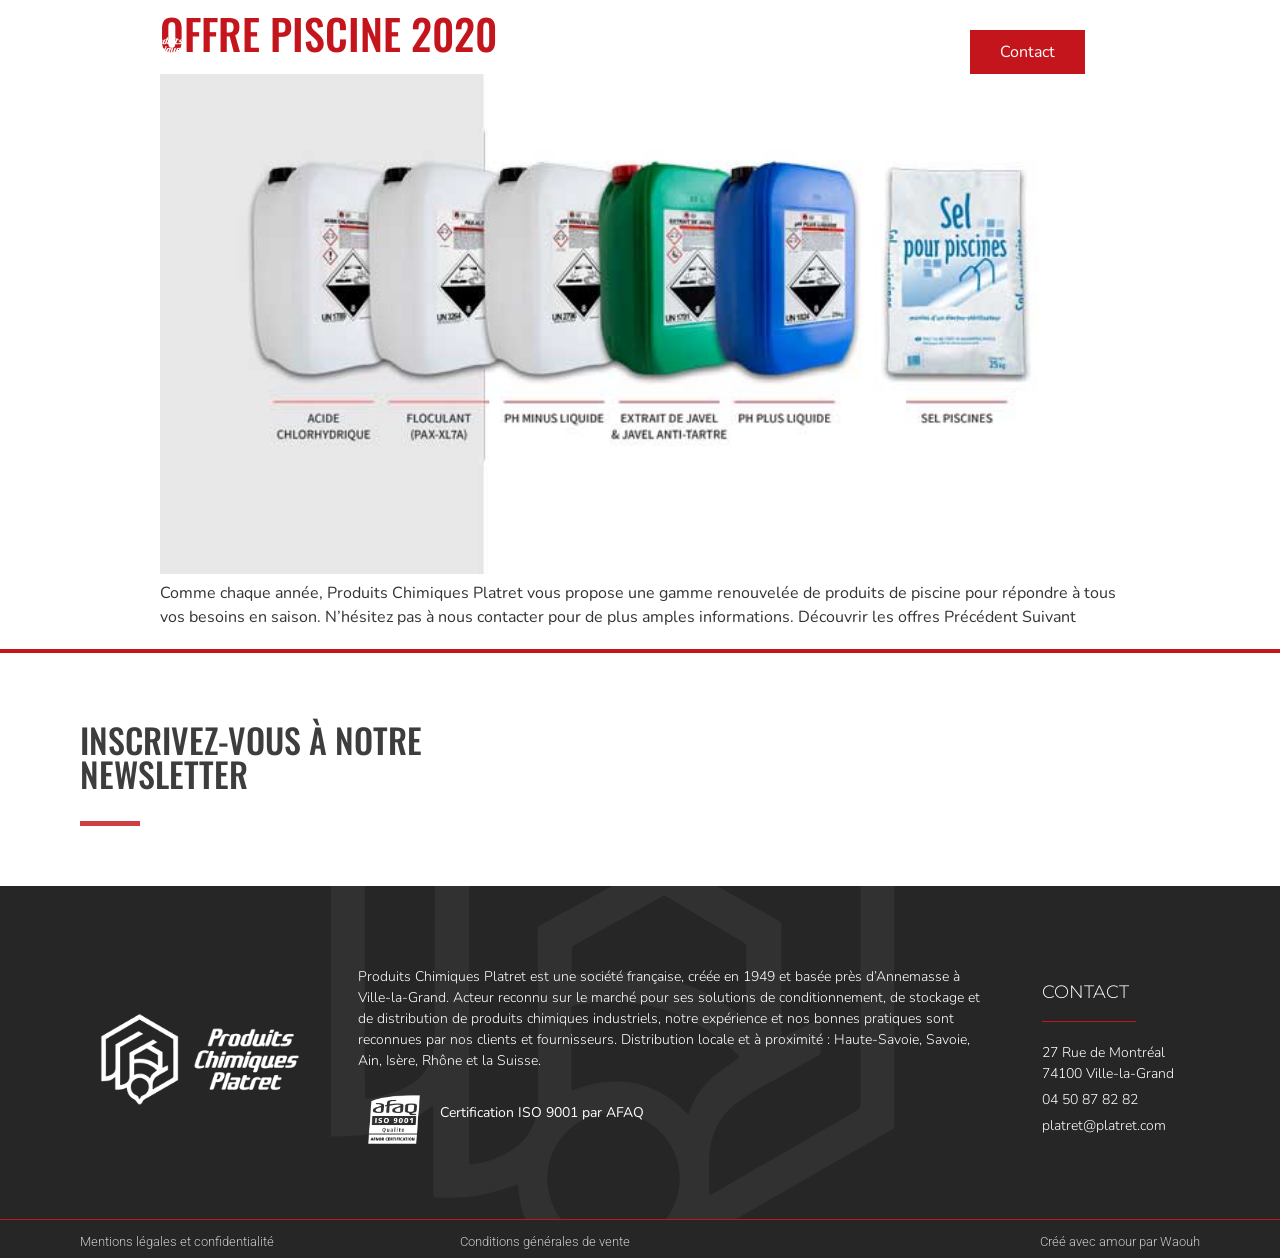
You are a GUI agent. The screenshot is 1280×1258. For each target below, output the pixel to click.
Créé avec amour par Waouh (1120, 1241)
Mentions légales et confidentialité (177, 1241)
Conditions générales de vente (545, 1241)
